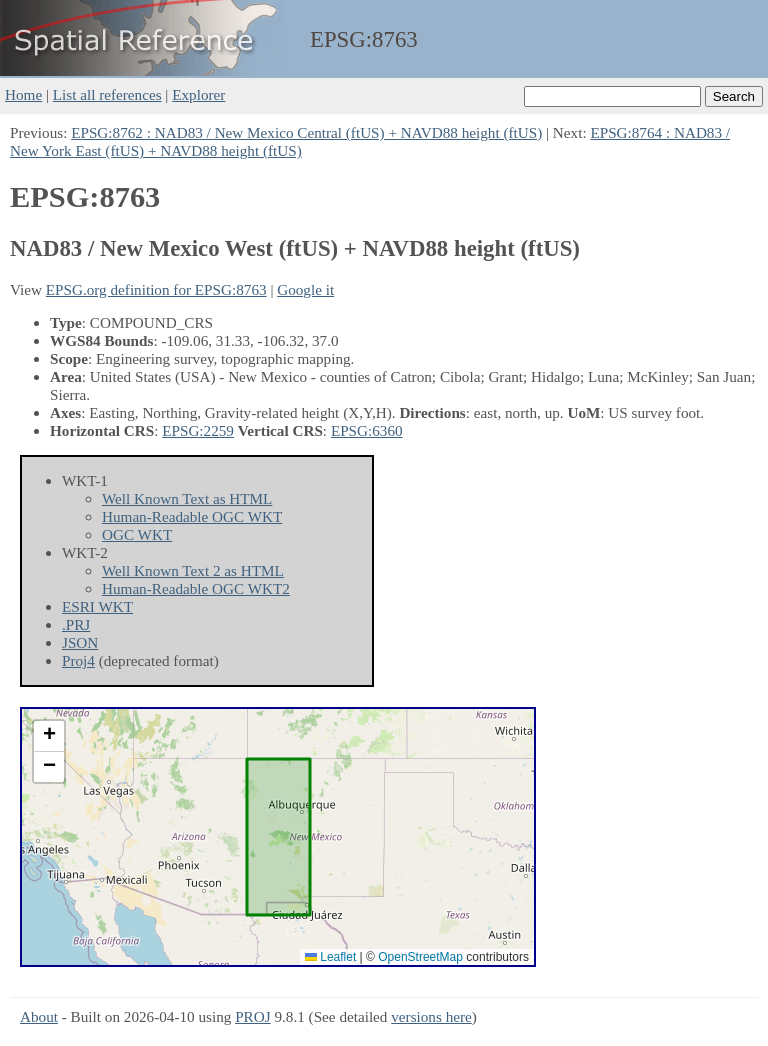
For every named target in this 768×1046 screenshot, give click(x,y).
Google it (305, 289)
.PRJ (76, 624)
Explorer (198, 94)
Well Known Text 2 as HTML (193, 570)
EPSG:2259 (198, 430)
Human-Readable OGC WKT (192, 516)
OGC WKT (137, 534)
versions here (431, 1016)
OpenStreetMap (420, 957)
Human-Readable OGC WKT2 (196, 588)
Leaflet (330, 957)
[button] (49, 736)
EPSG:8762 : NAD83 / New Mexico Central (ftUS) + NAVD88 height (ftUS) (306, 132)
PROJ (252, 1016)
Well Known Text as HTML (187, 498)
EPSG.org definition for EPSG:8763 (156, 289)
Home (23, 94)
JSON (80, 642)
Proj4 (78, 660)
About (39, 1016)
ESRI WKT (97, 606)
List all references (107, 94)
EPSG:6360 (367, 430)
